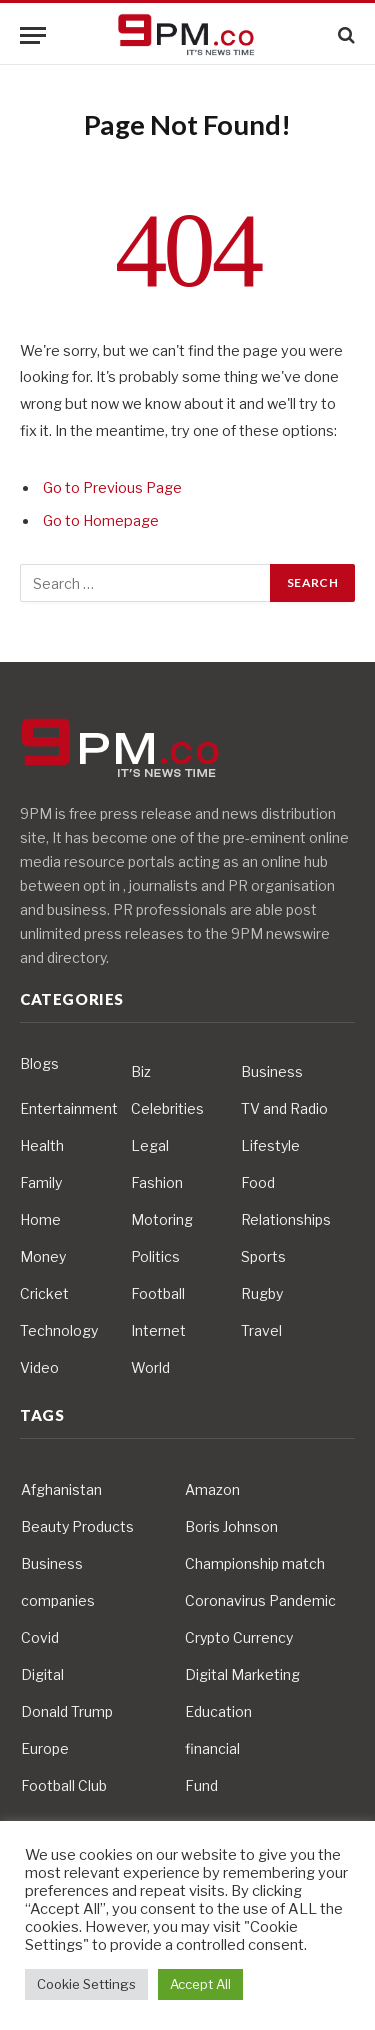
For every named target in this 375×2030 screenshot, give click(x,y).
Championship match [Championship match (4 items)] (255, 1563)
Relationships (286, 1219)
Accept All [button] (200, 1984)
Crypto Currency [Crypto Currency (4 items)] (239, 1637)
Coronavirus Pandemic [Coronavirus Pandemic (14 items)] (260, 1600)
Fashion (157, 1182)
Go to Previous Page (112, 488)
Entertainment (69, 1108)
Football (158, 1293)
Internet (158, 1330)
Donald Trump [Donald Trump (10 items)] (67, 1711)
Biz (141, 1071)
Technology (59, 1330)
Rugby (262, 1293)
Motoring (162, 1219)
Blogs (39, 1063)
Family (41, 1182)
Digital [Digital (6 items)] (42, 1674)
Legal (150, 1145)
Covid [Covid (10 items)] (40, 1637)
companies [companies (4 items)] (58, 1600)
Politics (155, 1256)
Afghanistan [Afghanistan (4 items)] (61, 1489)
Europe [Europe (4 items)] (45, 1748)
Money (43, 1256)
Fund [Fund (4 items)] (201, 1785)
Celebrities (167, 1108)
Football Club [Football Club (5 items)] (64, 1785)
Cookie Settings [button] (86, 1984)
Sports (263, 1256)
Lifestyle (270, 1145)
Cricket (44, 1293)
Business (272, 1071)
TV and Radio (284, 1108)
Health (42, 1145)
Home (40, 1219)
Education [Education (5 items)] (218, 1711)
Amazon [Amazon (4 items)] (212, 1489)
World (150, 1367)
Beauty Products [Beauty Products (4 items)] (77, 1526)
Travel (261, 1330)
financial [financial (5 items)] (212, 1748)
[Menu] (33, 35)
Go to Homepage (101, 521)
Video (39, 1367)
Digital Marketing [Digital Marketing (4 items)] (242, 1674)
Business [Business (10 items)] (52, 1563)
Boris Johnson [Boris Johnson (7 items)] (231, 1526)
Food (258, 1182)
